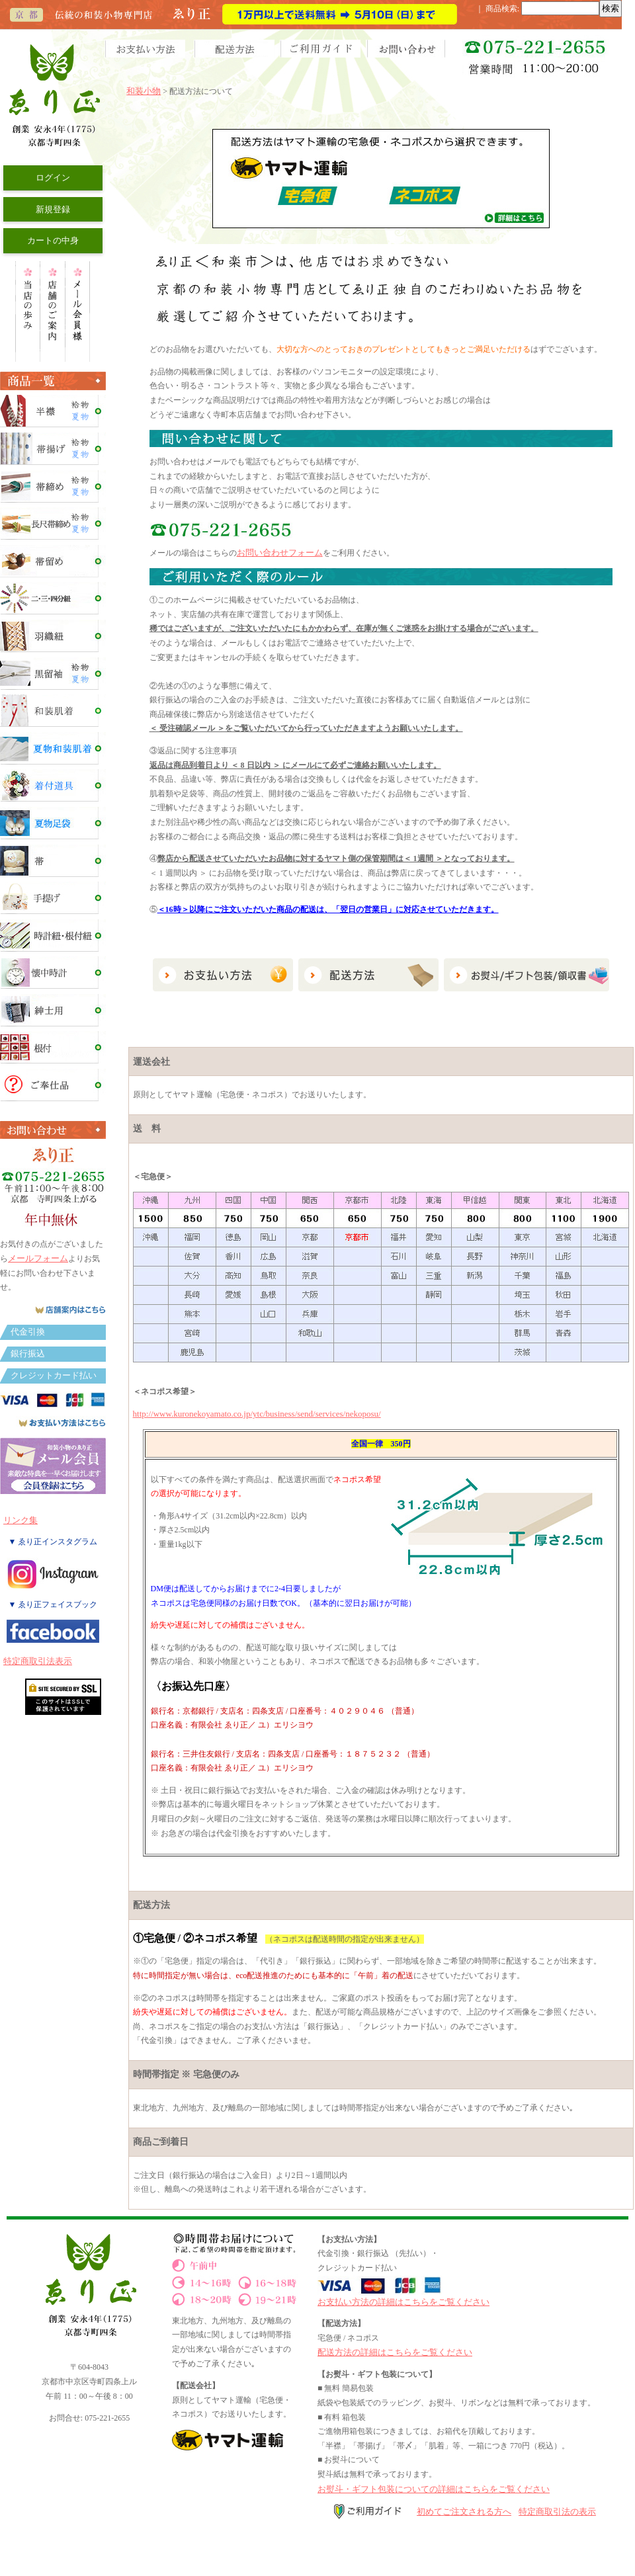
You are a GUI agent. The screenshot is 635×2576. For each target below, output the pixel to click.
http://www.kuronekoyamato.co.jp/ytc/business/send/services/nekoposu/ (257, 1414)
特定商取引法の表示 (557, 2511)
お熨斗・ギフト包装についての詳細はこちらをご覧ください (434, 2489)
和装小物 (143, 91)
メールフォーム (38, 1258)
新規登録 (53, 209)
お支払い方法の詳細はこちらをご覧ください (403, 2302)
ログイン (53, 178)
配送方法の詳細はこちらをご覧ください (395, 2352)
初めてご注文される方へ (464, 2511)
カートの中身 (53, 240)
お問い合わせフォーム (280, 553)
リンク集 (20, 1520)
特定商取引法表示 (37, 1661)
